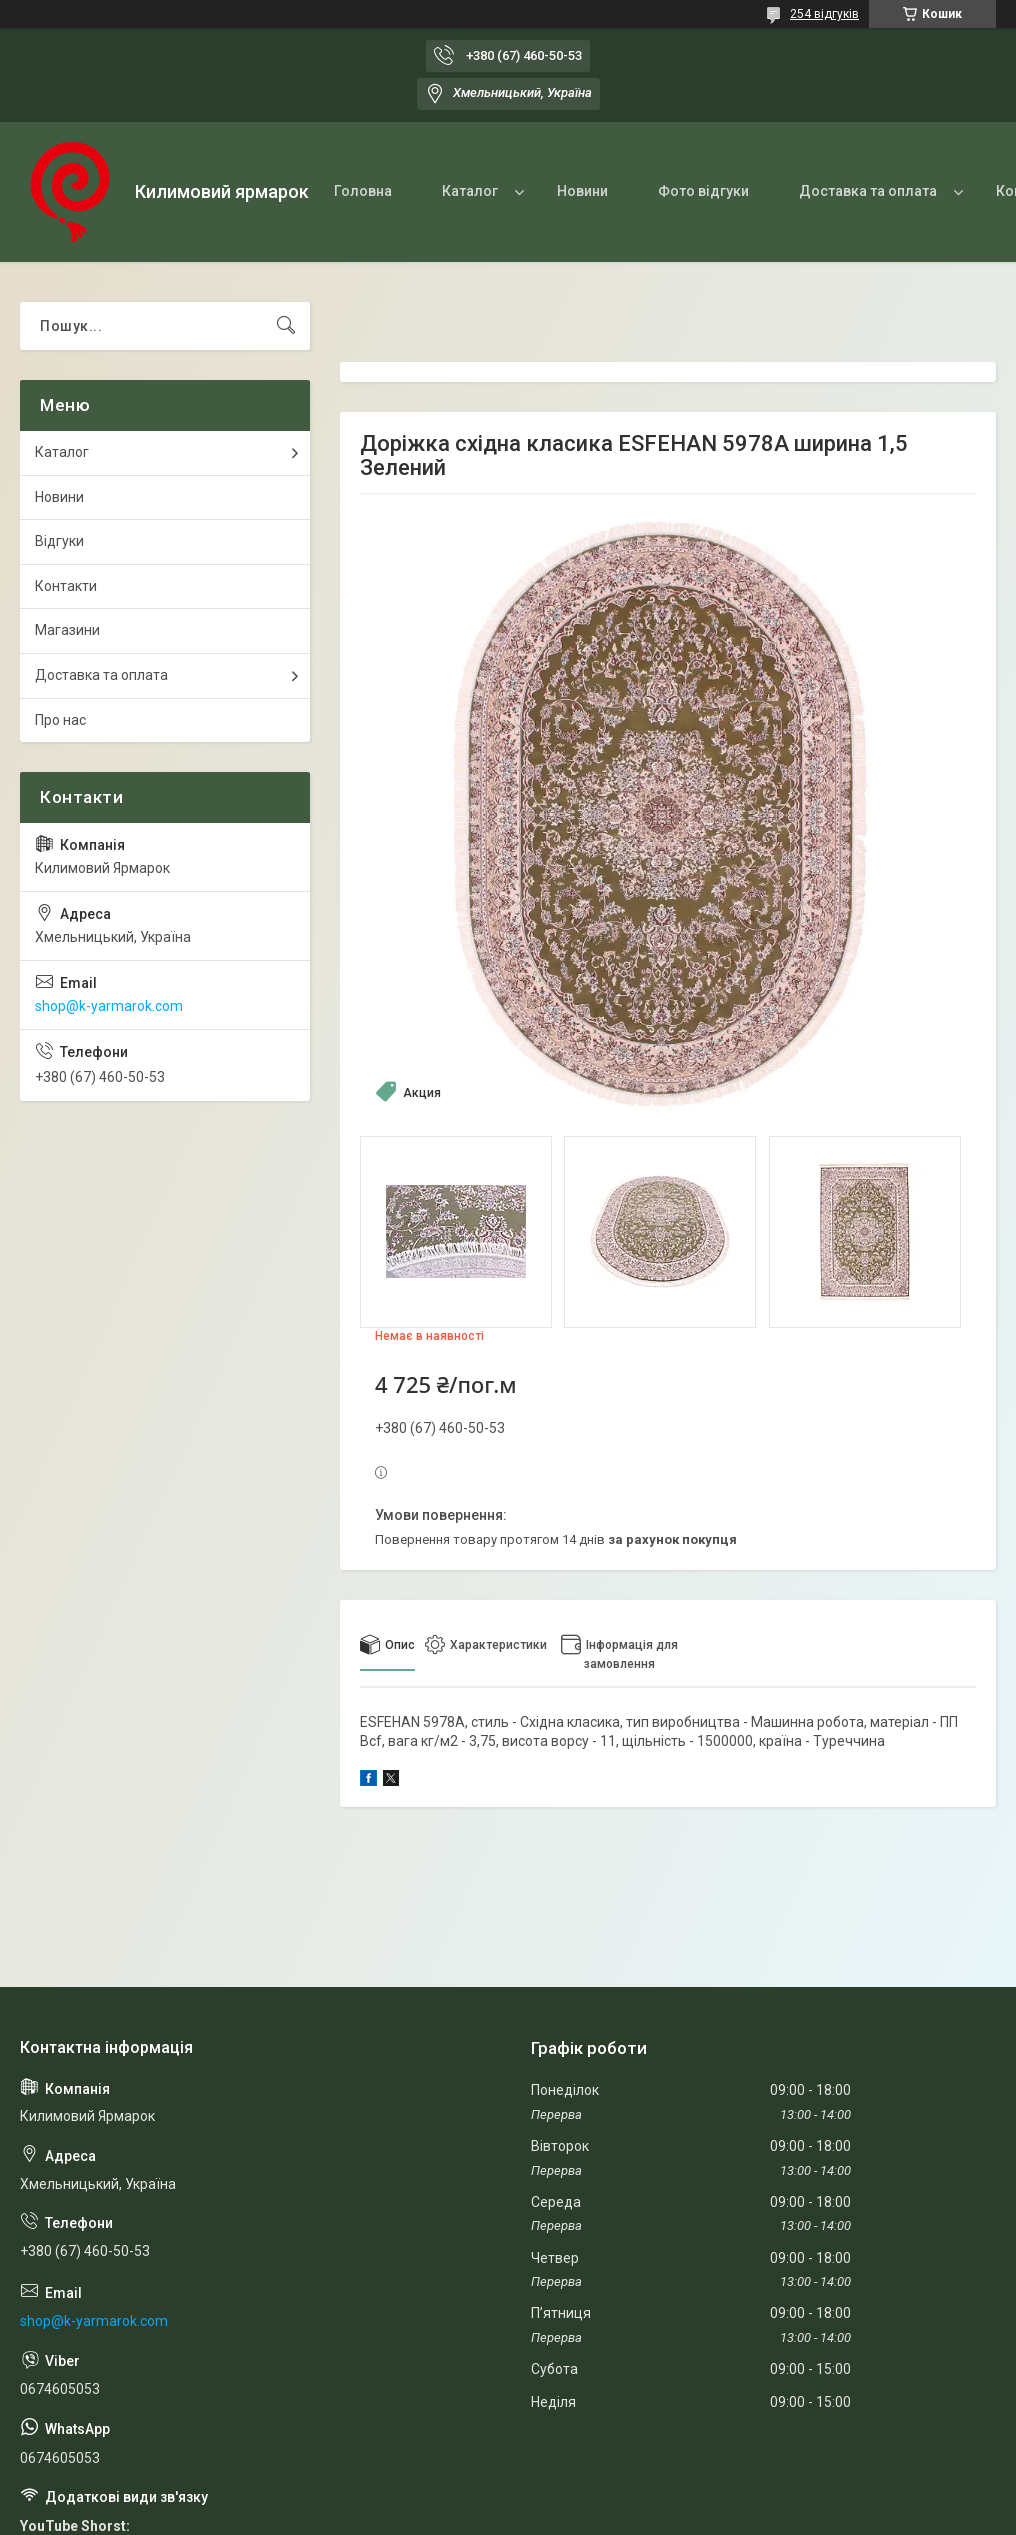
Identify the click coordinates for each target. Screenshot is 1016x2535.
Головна (363, 191)
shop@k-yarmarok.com (109, 1006)
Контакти (66, 586)
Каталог (470, 191)
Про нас (60, 720)
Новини (582, 191)
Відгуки (59, 541)
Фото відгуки (703, 191)
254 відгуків (824, 14)
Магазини (67, 630)
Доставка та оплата (868, 191)
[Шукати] (286, 326)
